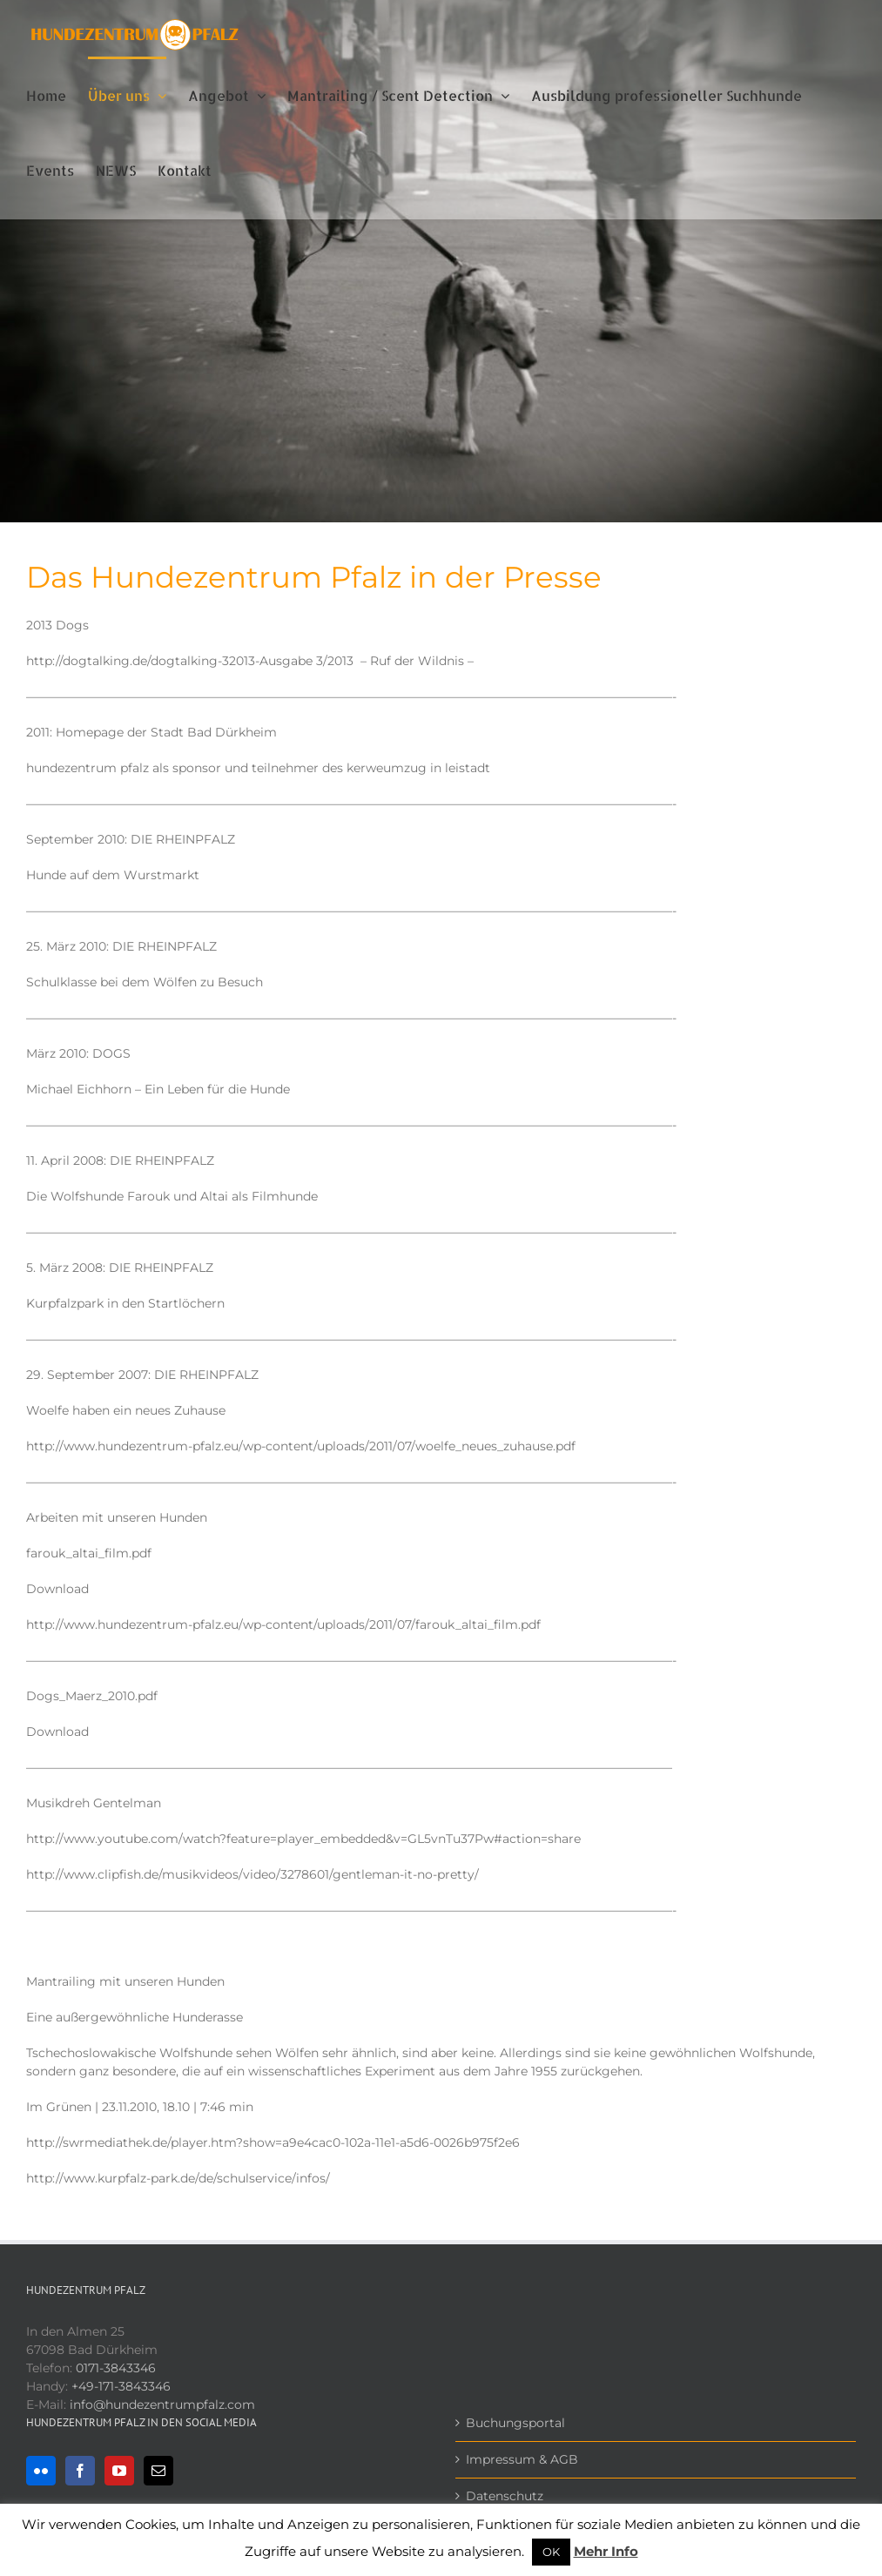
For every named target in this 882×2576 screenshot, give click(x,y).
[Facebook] (80, 2470)
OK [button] (551, 2552)
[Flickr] (41, 2470)
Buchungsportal (515, 2423)
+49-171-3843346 (121, 2386)
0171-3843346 (116, 2368)
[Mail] (158, 2470)
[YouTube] (119, 2470)
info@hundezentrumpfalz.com (162, 2404)
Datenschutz (504, 2496)
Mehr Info (606, 2551)
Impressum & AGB (522, 2459)
